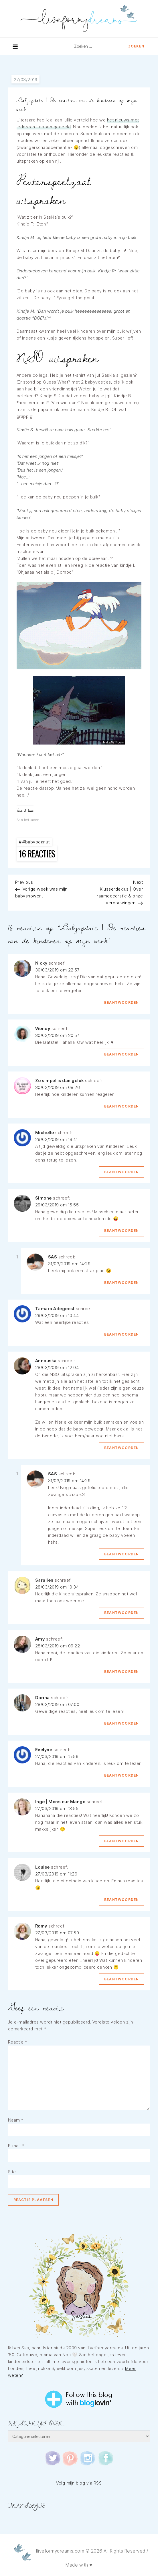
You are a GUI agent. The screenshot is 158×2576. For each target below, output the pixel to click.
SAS (52, 1257)
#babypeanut (36, 842)
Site (12, 2171)
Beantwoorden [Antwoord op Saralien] (121, 1613)
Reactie (17, 2042)
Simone (43, 1198)
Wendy (42, 1028)
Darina (42, 1697)
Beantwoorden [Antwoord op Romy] (121, 1979)
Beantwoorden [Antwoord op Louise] (121, 1899)
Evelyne (43, 1749)
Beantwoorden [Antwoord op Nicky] (121, 1002)
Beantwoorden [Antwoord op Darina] (121, 1723)
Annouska (46, 1360)
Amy (40, 1639)
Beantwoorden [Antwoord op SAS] (121, 1282)
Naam (15, 2120)
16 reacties (38, 854)
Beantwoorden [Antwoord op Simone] (121, 1230)
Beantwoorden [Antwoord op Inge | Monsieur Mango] (121, 1841)
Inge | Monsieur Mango (60, 1801)
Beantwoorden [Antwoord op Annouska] (121, 1448)
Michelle (44, 1132)
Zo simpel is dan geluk (59, 1080)
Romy (41, 1926)
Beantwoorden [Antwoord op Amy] (121, 1671)
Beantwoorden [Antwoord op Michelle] (121, 1172)
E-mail (16, 2145)
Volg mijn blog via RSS (79, 2483)
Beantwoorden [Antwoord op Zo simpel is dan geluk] (121, 1106)
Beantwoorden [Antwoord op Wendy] (121, 1054)
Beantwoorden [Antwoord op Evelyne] (121, 1775)
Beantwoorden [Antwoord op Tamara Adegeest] (121, 1334)
